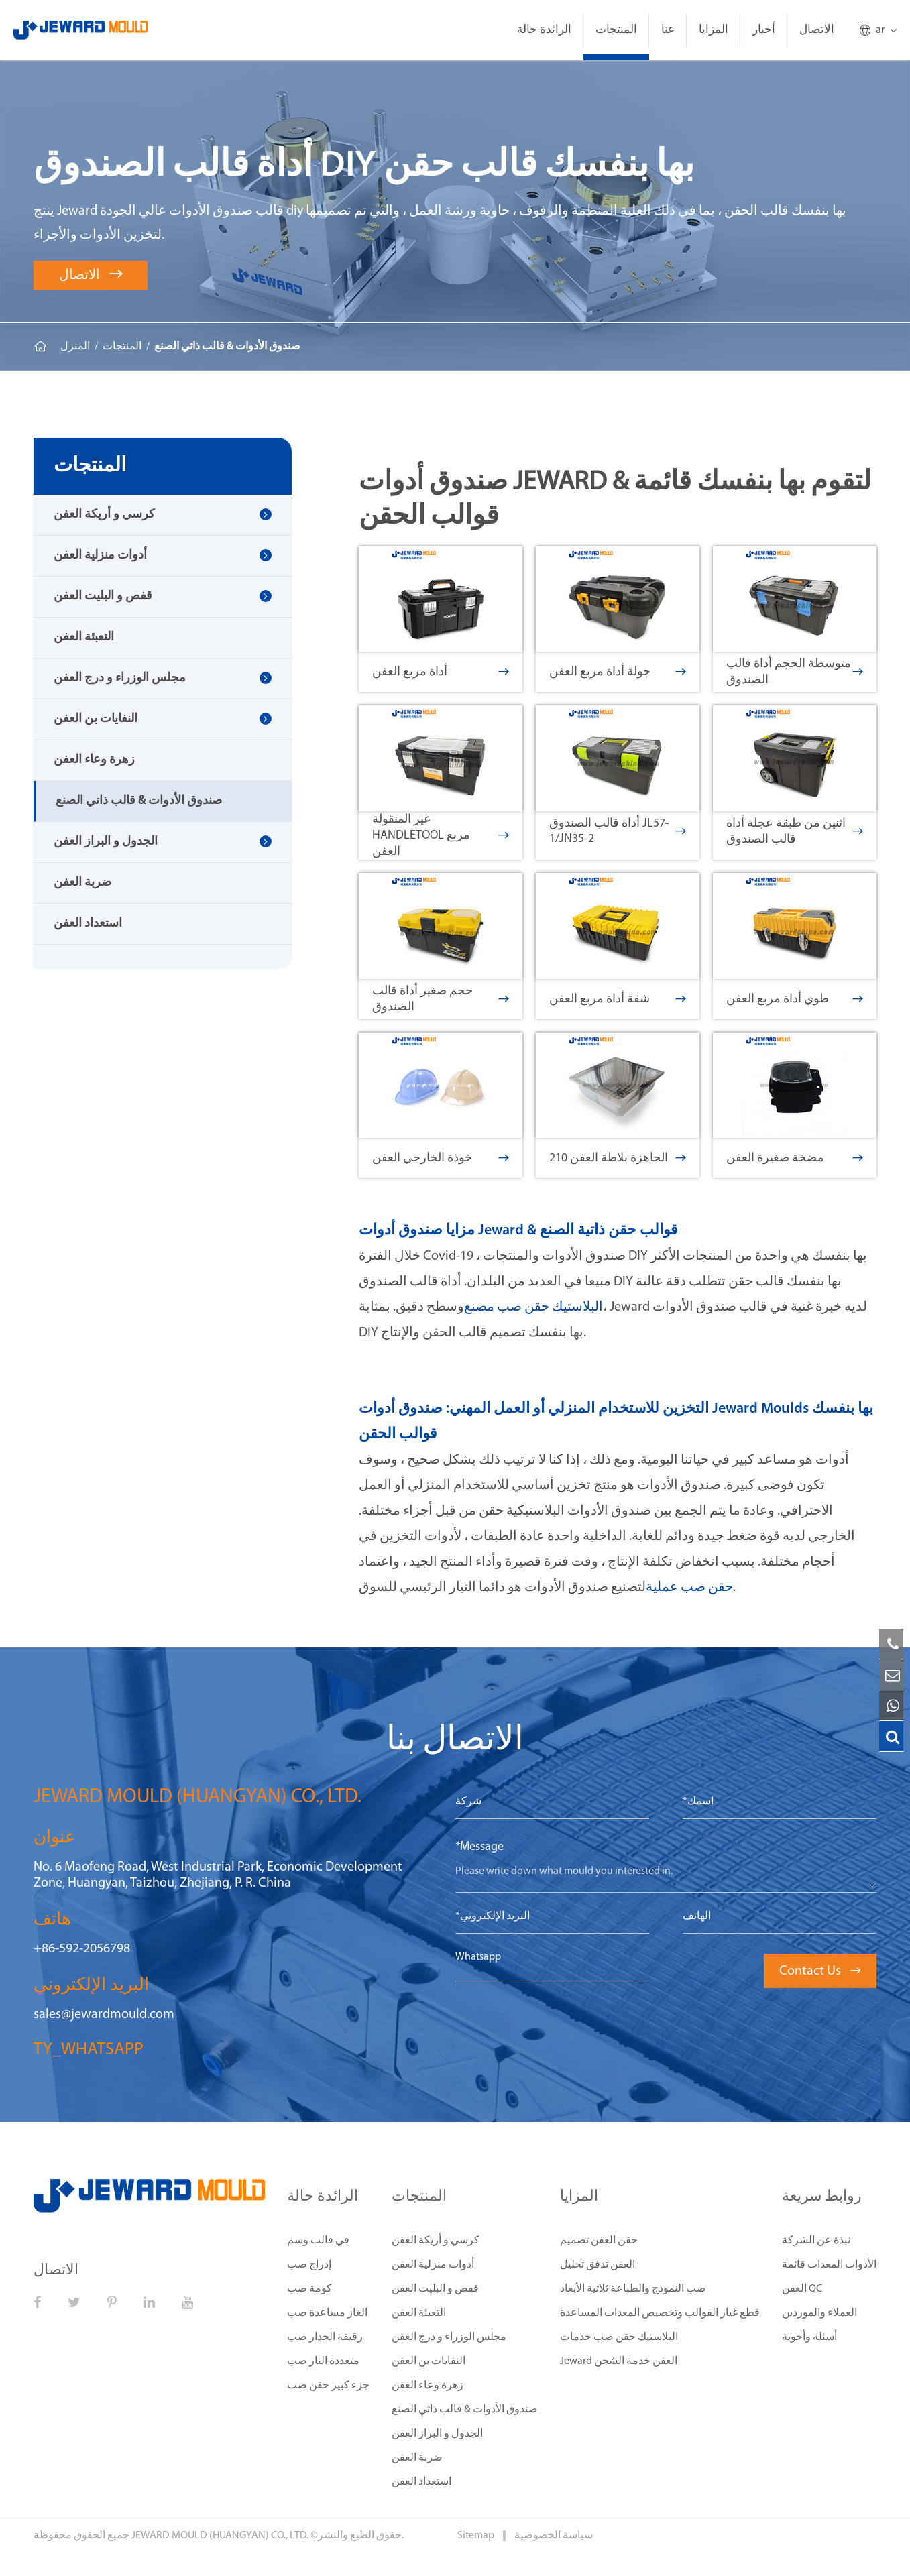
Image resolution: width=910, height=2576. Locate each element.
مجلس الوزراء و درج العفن (120, 678)
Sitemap (476, 2535)
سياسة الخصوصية (553, 2535)
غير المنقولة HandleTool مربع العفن (440, 835)
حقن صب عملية (689, 1587)
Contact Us (820, 1971)
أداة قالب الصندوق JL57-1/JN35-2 (617, 831)
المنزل (75, 346)
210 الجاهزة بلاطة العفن (617, 1158)
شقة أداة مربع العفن (617, 999)
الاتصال (816, 30)
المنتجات (616, 30)
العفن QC (802, 2289)
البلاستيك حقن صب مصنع (533, 1307)
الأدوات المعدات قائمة (829, 2265)
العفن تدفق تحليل (597, 2265)
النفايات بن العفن (95, 719)
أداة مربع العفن (440, 672)
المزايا (713, 30)
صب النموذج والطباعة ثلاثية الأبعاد (633, 2289)
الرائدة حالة (544, 30)
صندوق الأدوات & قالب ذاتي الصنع (227, 346)
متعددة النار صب (323, 2361)
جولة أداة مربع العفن (617, 672)
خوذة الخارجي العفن (440, 1158)
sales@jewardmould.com (104, 2015)
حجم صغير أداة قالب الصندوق (440, 999)
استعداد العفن (88, 923)
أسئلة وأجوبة (809, 2337)
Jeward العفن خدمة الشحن (618, 2361)
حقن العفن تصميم (599, 2240)
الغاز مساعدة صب (327, 2313)
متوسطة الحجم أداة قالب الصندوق (794, 672)
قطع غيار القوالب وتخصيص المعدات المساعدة (660, 2313)
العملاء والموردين (819, 2313)
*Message (479, 1846)
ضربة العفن (82, 882)
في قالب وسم (318, 2240)
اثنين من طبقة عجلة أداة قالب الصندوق (794, 831)
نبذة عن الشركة (816, 2240)
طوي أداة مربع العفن (794, 999)
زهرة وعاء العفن (94, 760)
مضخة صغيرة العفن (794, 1158)
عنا (668, 30)
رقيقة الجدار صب (325, 2337)
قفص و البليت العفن (103, 596)
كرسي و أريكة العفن (104, 514)
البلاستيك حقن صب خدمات (619, 2337)
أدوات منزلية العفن (100, 555)
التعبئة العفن (84, 637)
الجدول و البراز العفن (106, 841)
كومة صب (309, 2289)
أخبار (763, 30)
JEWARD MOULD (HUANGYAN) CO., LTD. (219, 2535)
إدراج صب (309, 2265)
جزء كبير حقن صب (328, 2385)
